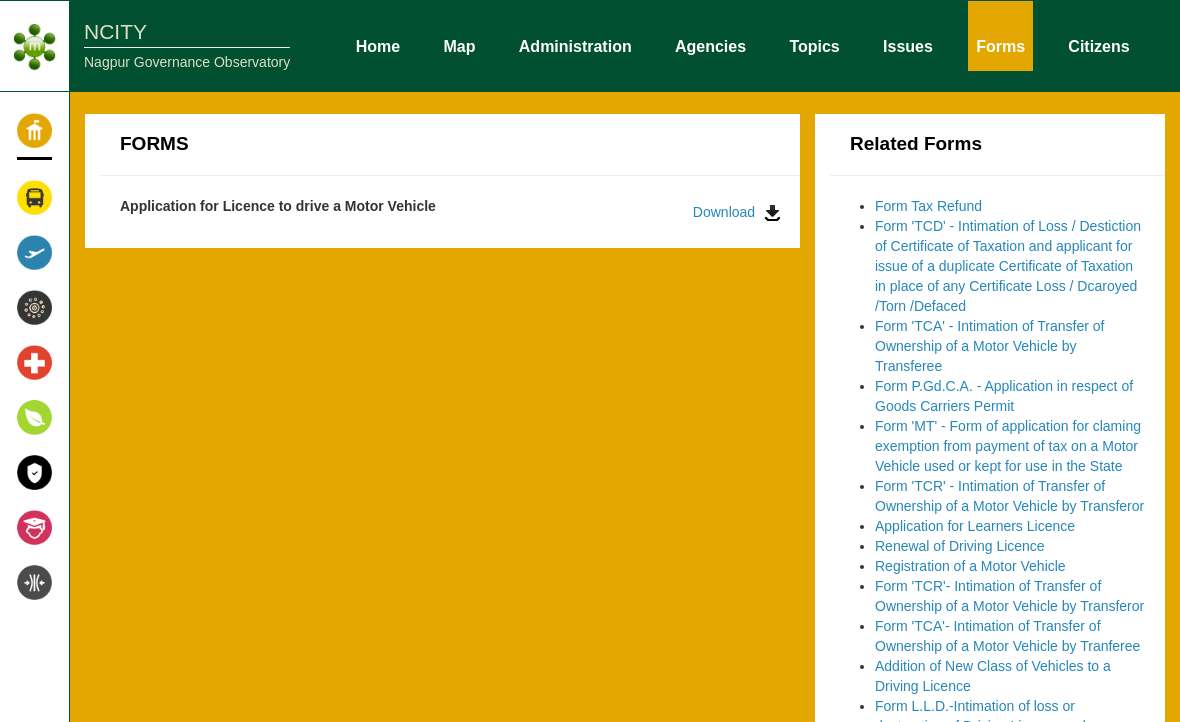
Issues (908, 45)
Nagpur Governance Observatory (187, 62)
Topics (814, 45)
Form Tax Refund (928, 206)
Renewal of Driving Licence (960, 546)
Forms (1000, 45)
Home (378, 45)
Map (460, 45)
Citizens (1098, 45)
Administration (575, 45)
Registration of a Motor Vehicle (970, 566)
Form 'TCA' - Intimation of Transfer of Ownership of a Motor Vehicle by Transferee (989, 346)
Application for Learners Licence (975, 526)
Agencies (710, 45)
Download (736, 212)
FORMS (154, 143)
